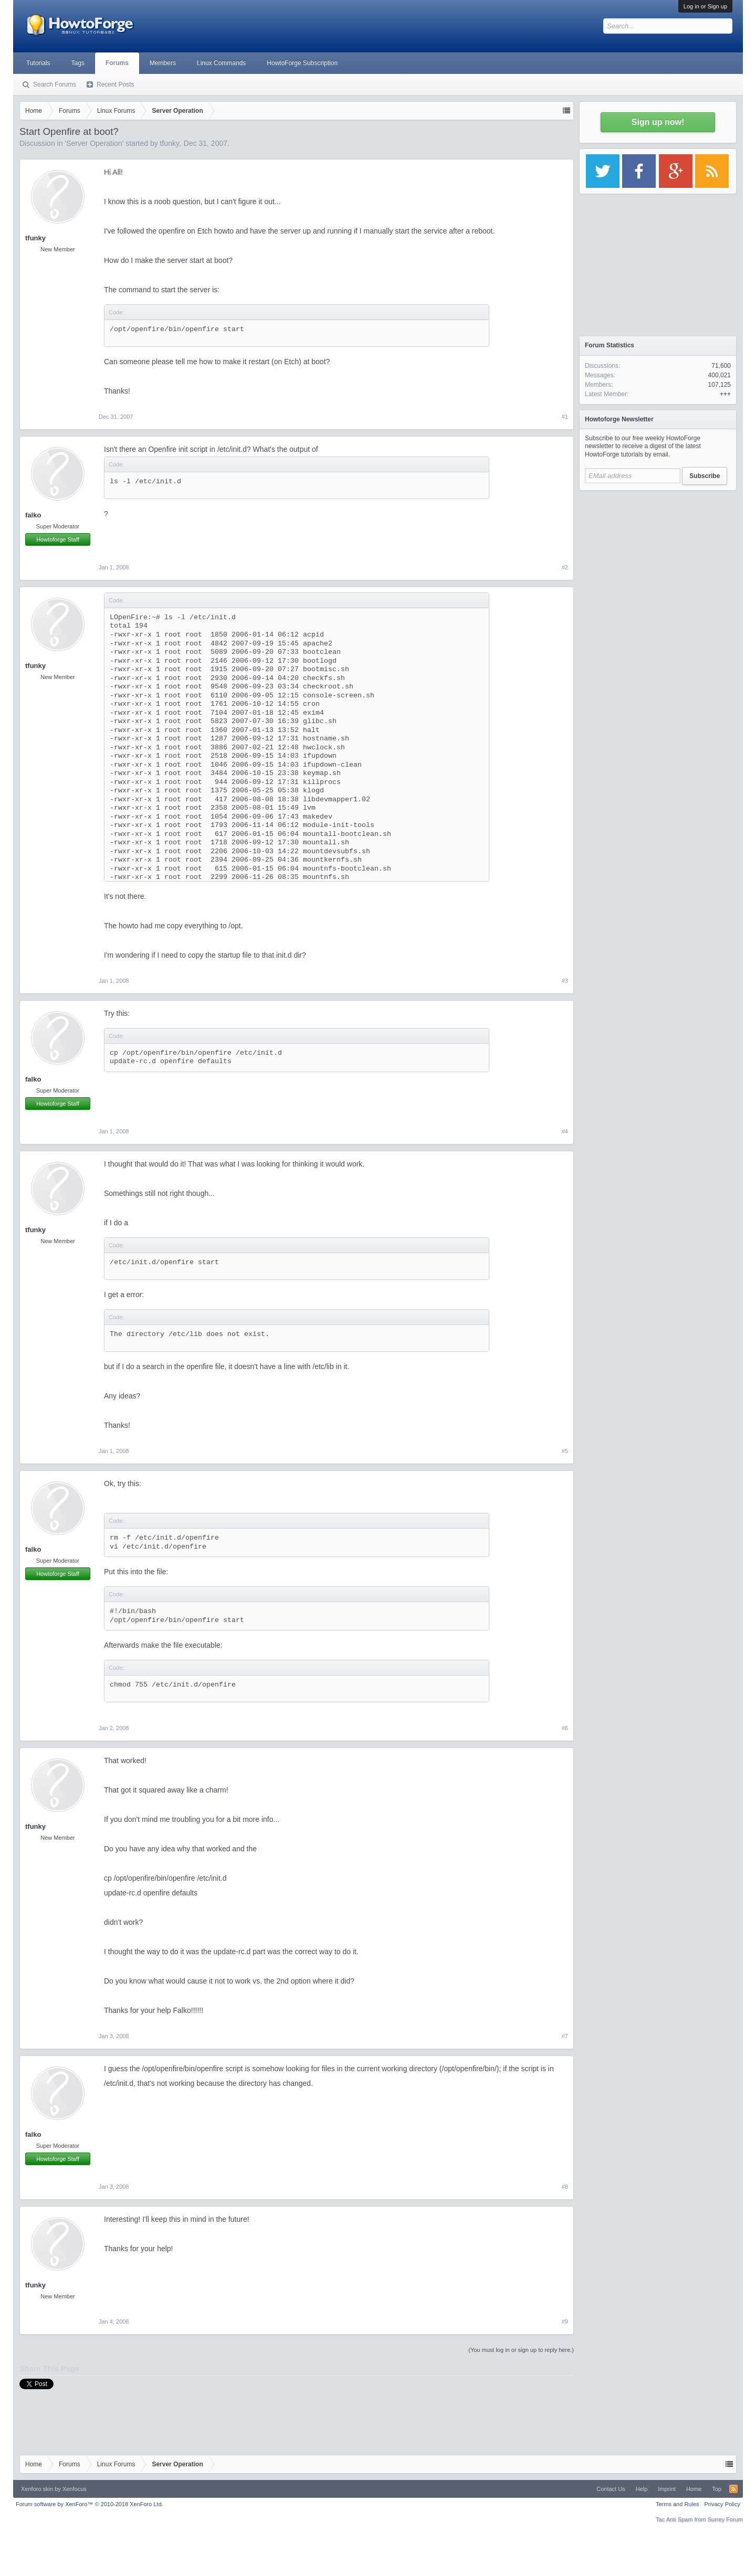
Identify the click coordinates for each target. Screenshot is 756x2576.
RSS (733, 2489)
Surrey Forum (725, 2519)
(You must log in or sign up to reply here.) (521, 2350)
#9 (565, 2321)
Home (693, 2489)
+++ (725, 394)
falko (33, 515)
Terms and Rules (677, 2504)
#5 (565, 1451)
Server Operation (94, 143)
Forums (117, 63)
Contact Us (610, 2489)
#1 (565, 417)
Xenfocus (74, 2489)
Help (642, 2489)
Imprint (667, 2489)
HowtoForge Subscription (302, 63)
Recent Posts (115, 84)
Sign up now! (658, 122)
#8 (565, 2186)
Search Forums (54, 84)
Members (163, 63)
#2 (565, 567)
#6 (565, 1728)
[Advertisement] (658, 561)
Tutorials (38, 63)
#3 (565, 981)
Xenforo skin (37, 2489)
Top (716, 2489)
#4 (565, 1131)
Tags (78, 63)
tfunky (170, 143)
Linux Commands (221, 63)
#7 (565, 2036)
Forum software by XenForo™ (89, 2504)
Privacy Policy (722, 2504)
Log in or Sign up (705, 6)
